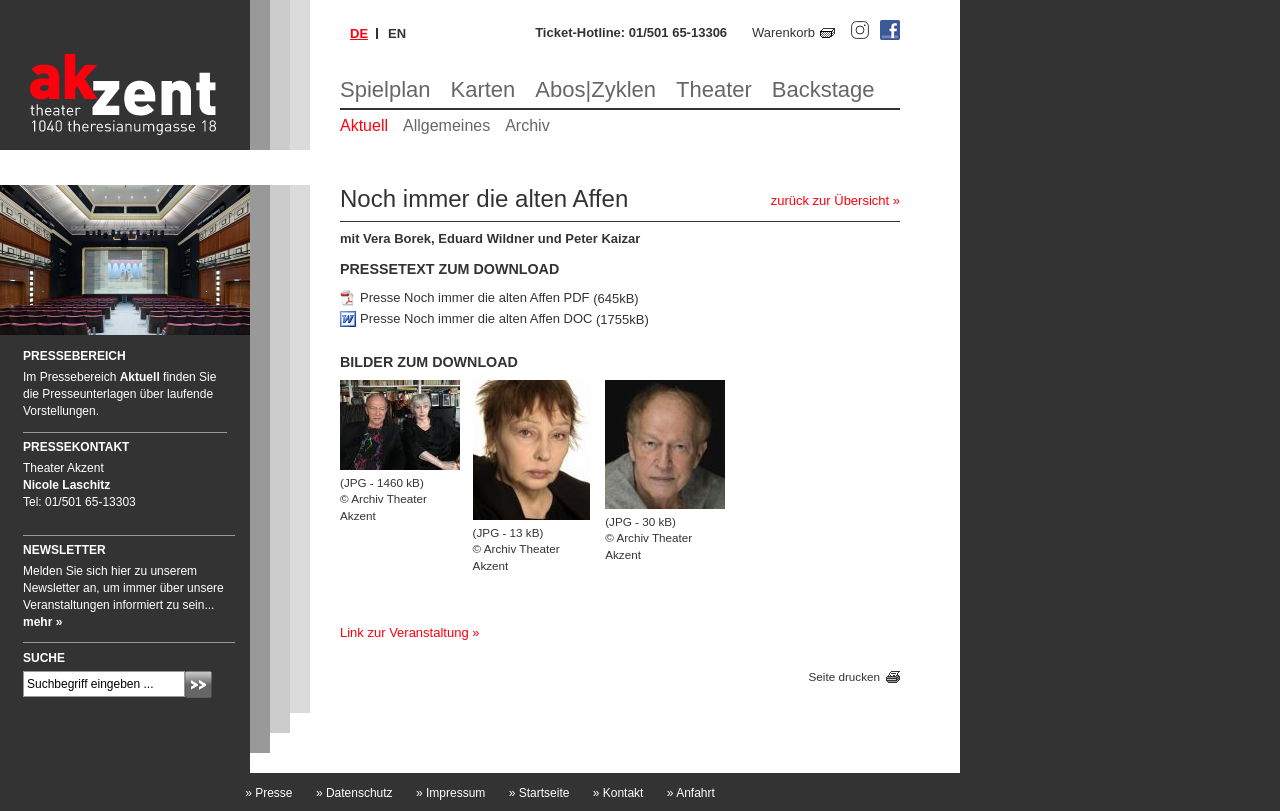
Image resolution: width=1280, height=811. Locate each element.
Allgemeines (446, 125)
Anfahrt (691, 793)
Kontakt (618, 793)
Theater (714, 89)
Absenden (198, 684)
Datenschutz (354, 793)
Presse (268, 793)
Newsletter (64, 550)
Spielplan (385, 89)
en (397, 33)
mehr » (42, 622)
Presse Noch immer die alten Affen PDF (475, 298)
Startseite (539, 793)
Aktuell (364, 125)
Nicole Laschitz (66, 485)
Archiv (527, 125)
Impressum (450, 793)
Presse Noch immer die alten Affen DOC (476, 319)
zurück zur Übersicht (830, 200)
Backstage (823, 89)
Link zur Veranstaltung (404, 632)
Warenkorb (783, 32)
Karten (483, 89)
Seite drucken (844, 677)
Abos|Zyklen (595, 89)
